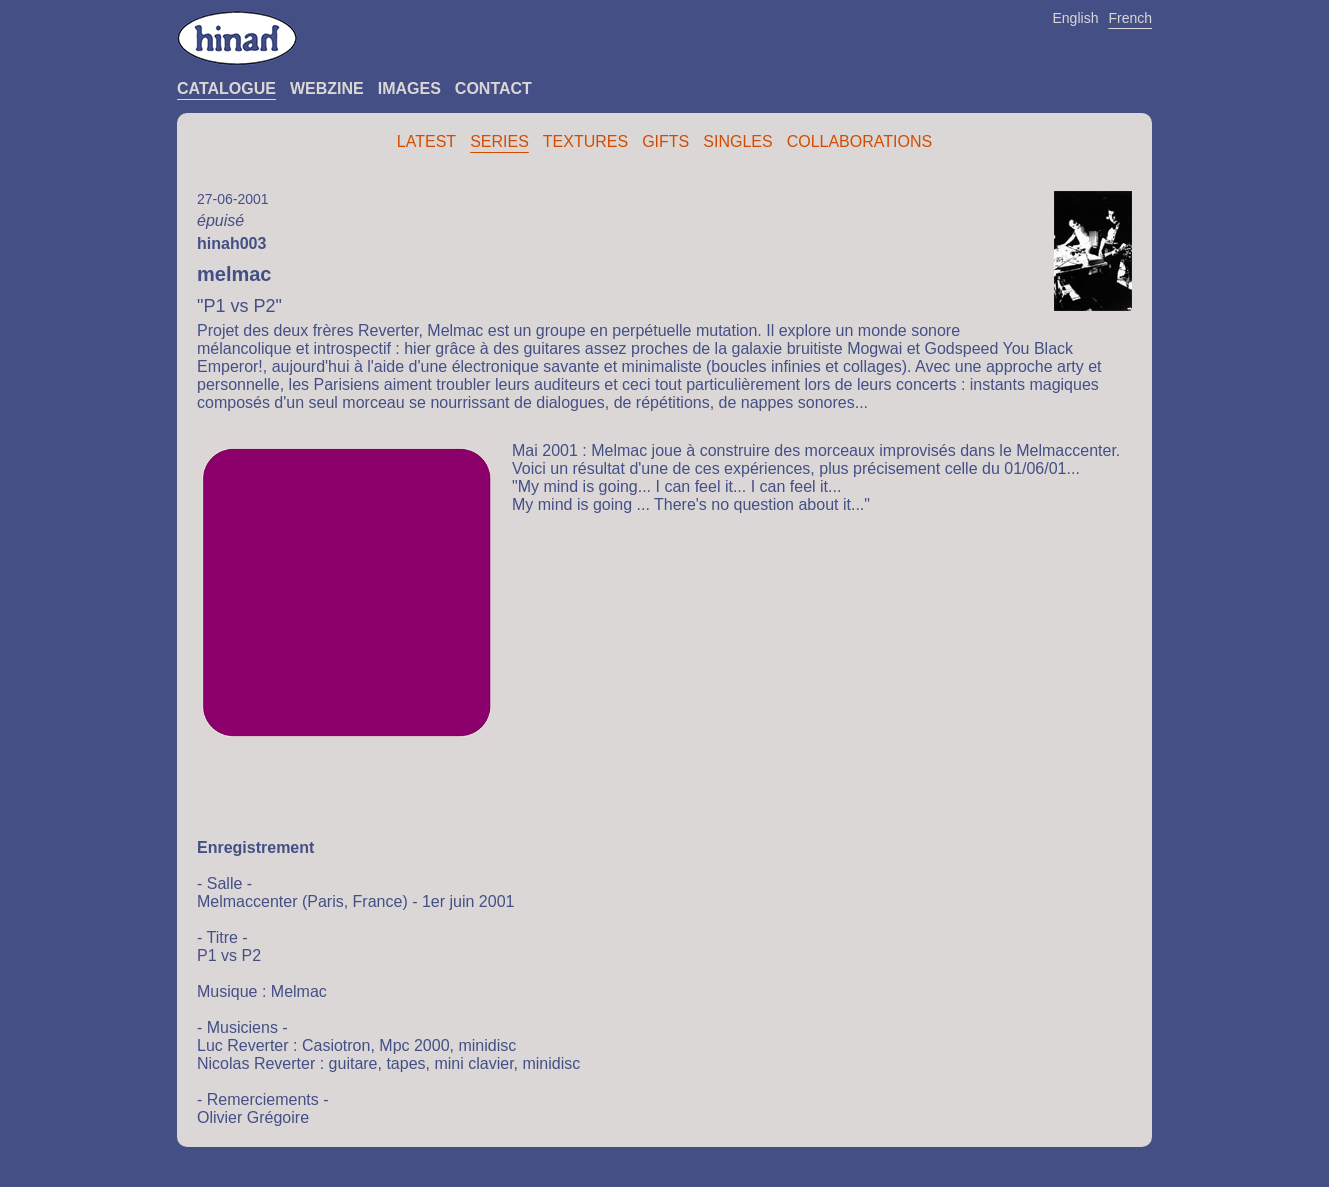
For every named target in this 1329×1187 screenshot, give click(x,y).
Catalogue (226, 88)
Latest (426, 141)
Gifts (665, 141)
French (1130, 18)
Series (499, 141)
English (1076, 18)
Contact (493, 88)
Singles (737, 141)
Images (409, 88)
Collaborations (860, 141)
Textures (585, 141)
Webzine (327, 88)
